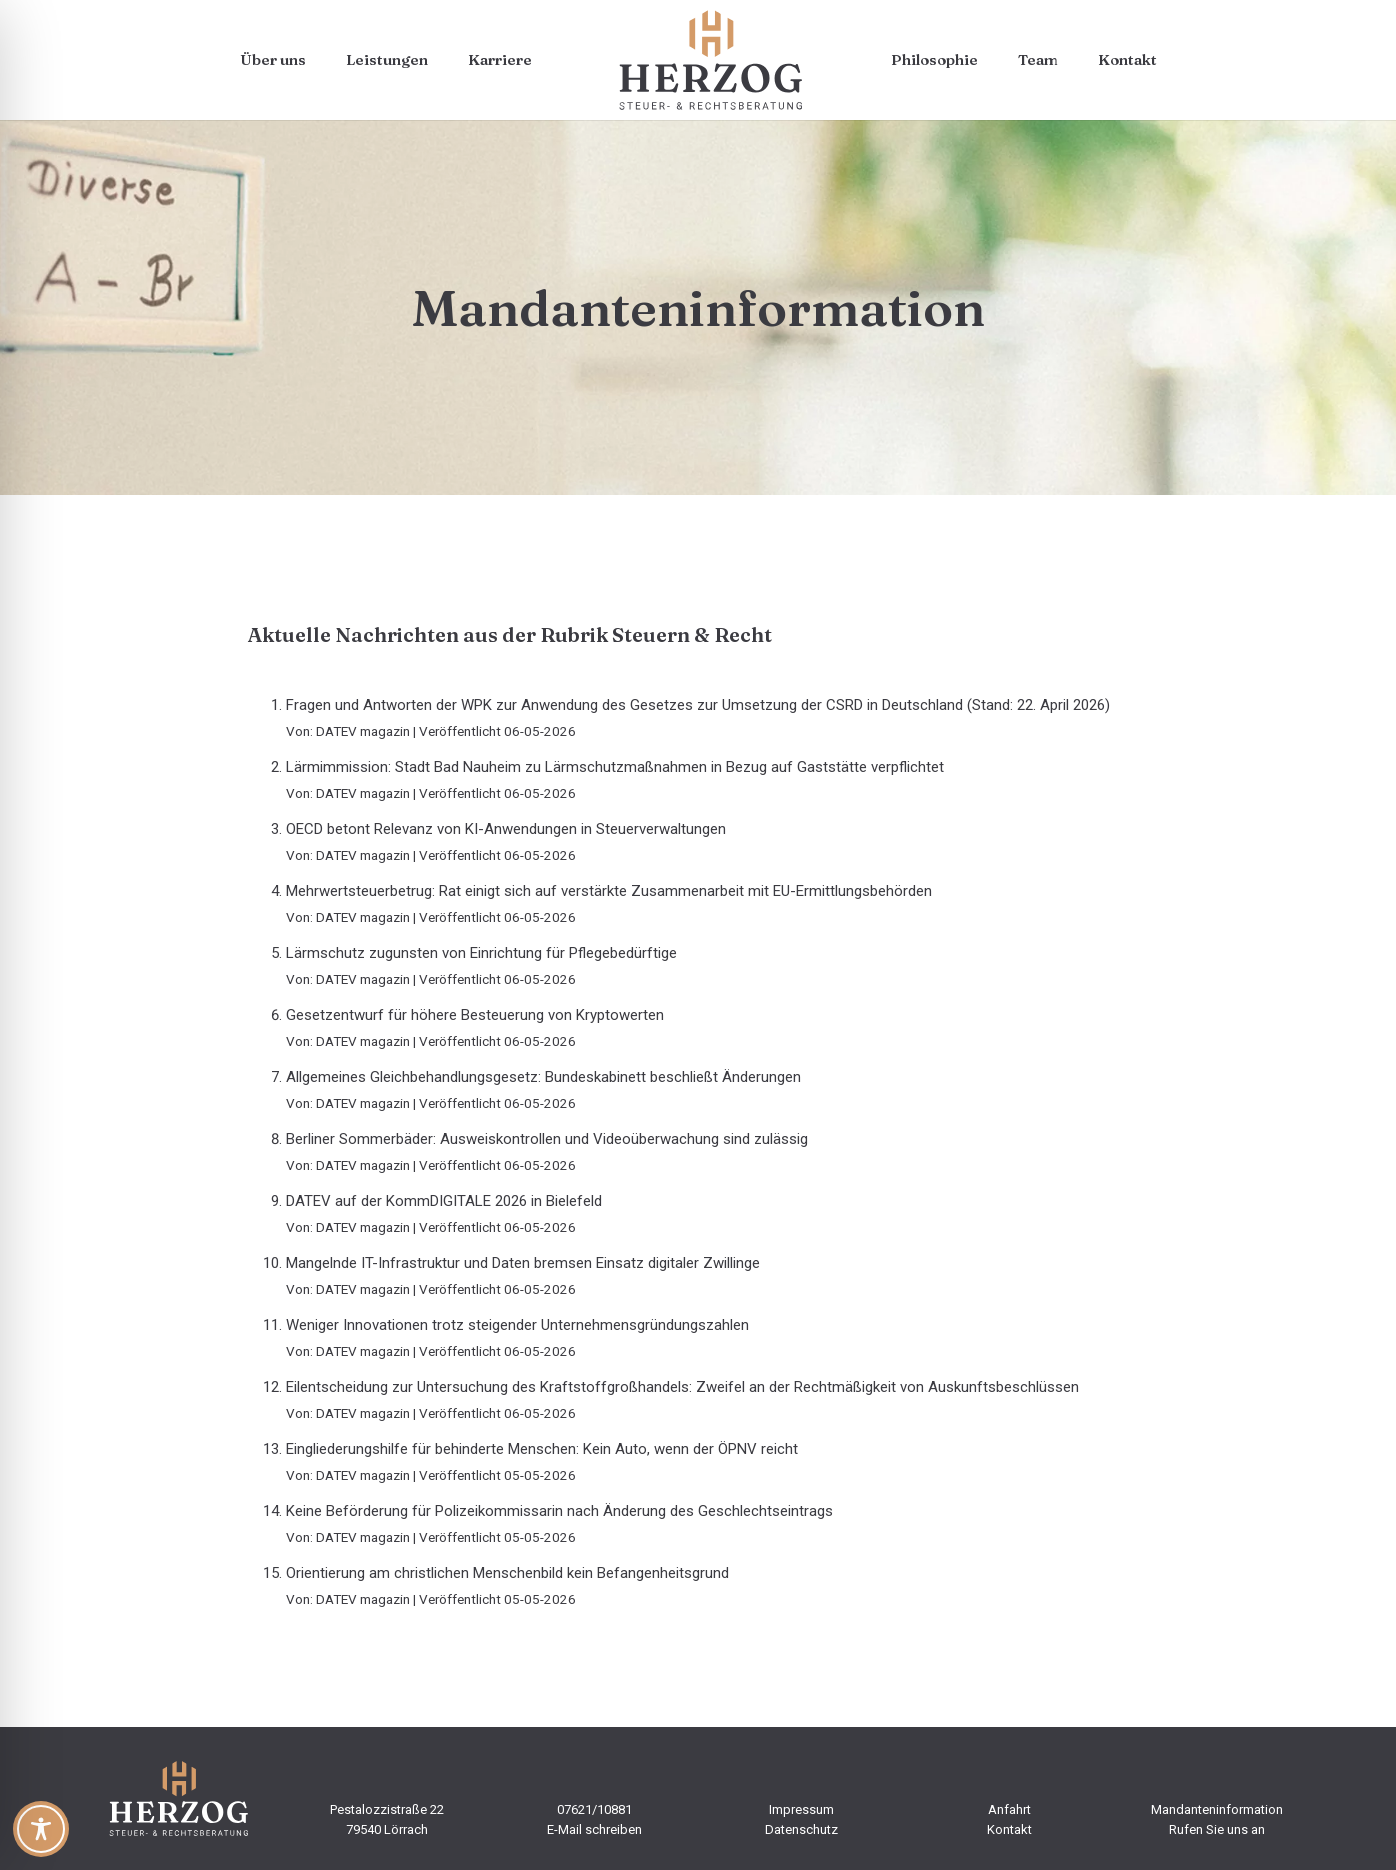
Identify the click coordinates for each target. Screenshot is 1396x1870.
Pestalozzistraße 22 (387, 1809)
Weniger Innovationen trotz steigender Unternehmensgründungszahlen (517, 1325)
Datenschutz (801, 1829)
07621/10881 (594, 1809)
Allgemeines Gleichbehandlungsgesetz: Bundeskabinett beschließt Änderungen (543, 1077)
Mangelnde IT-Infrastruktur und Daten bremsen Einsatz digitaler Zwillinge (523, 1263)
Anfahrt (1009, 1809)
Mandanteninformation (1217, 1809)
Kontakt (1009, 1829)
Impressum (801, 1809)
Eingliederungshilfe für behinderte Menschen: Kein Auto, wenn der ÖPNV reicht (542, 1449)
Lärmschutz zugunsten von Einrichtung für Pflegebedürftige (481, 953)
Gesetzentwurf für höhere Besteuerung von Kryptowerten (475, 1015)
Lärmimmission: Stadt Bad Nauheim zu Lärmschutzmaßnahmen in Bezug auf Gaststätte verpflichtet (615, 767)
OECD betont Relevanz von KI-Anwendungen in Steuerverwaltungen (506, 829)
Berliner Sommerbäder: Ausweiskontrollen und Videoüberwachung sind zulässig (547, 1139)
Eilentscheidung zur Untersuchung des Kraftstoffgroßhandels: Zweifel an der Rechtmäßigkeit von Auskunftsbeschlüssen (682, 1387)
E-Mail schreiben (594, 1829)
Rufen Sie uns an (1217, 1829)
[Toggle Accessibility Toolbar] (41, 1829)
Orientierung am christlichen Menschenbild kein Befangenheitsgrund (507, 1573)
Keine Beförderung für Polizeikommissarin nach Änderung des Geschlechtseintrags (559, 1511)
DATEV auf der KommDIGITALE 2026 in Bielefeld (444, 1201)
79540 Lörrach (387, 1829)
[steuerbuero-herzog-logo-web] (711, 60)
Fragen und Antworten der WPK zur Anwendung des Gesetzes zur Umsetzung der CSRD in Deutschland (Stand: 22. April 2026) (698, 705)
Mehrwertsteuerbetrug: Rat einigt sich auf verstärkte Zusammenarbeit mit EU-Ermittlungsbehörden (609, 891)
